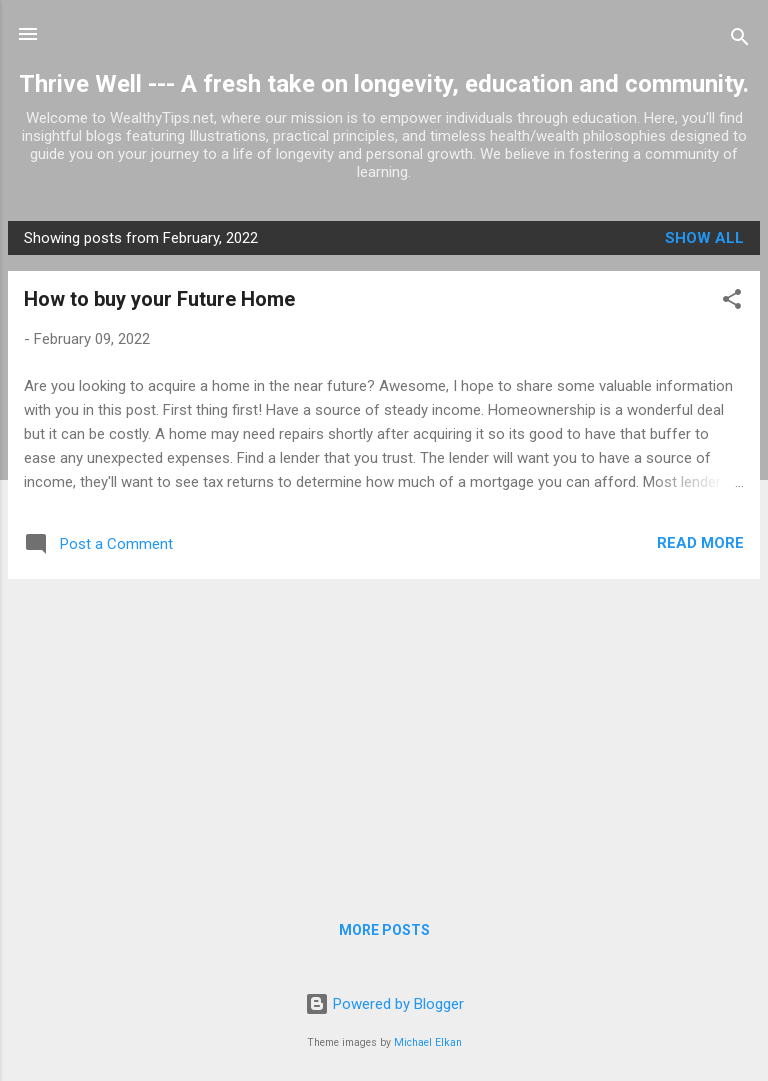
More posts (384, 930)
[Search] (740, 40)
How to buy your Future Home (159, 299)
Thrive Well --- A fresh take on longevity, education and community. (384, 84)
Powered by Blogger (384, 1004)
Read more (700, 543)
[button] (732, 302)
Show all (704, 238)
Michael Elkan (428, 1042)
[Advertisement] (384, 735)
